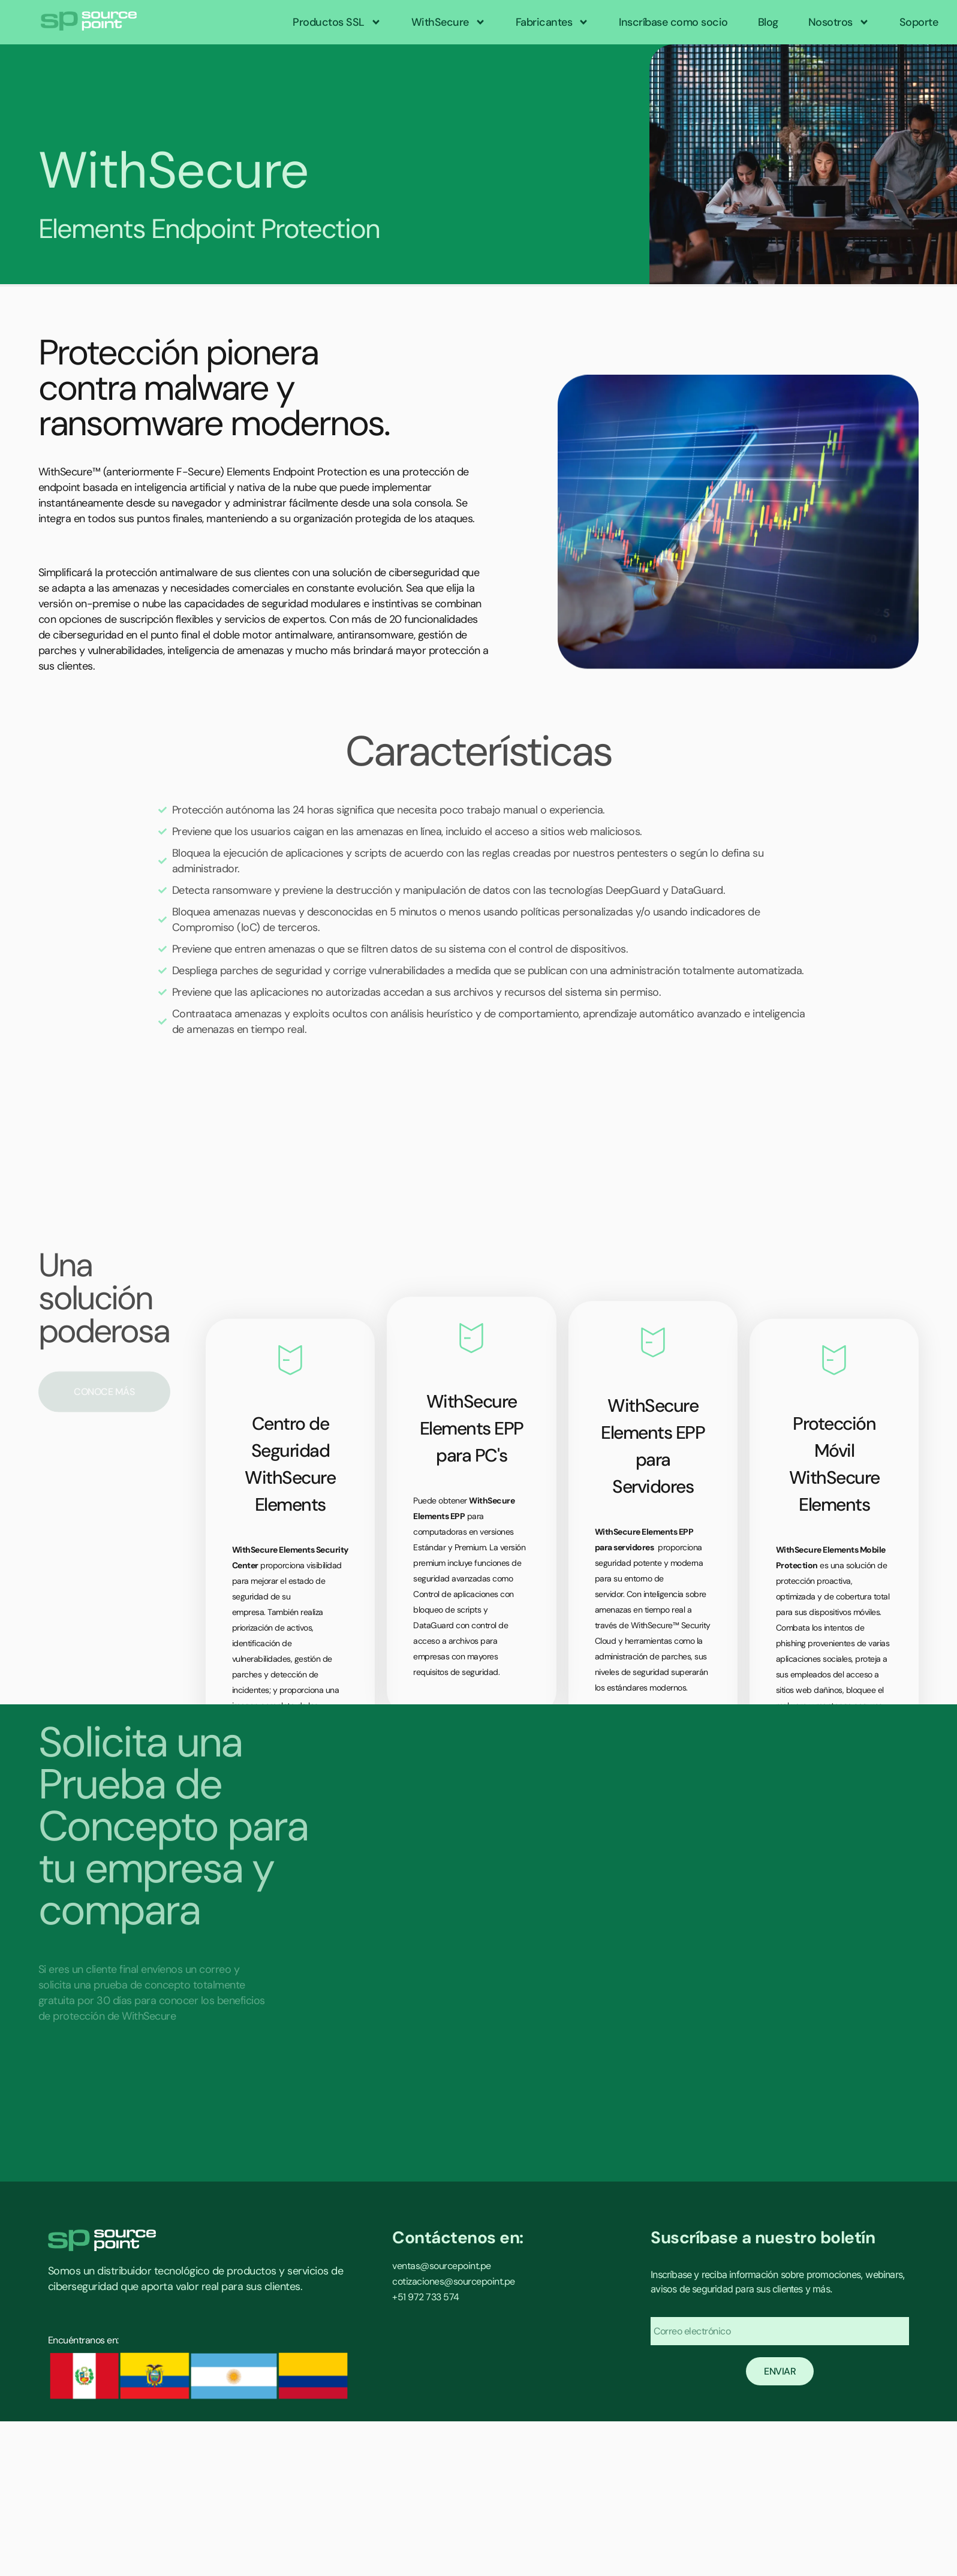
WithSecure (448, 22)
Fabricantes (552, 22)
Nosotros (838, 22)
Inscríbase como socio (673, 22)
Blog (768, 22)
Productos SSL (337, 22)
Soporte (918, 22)
